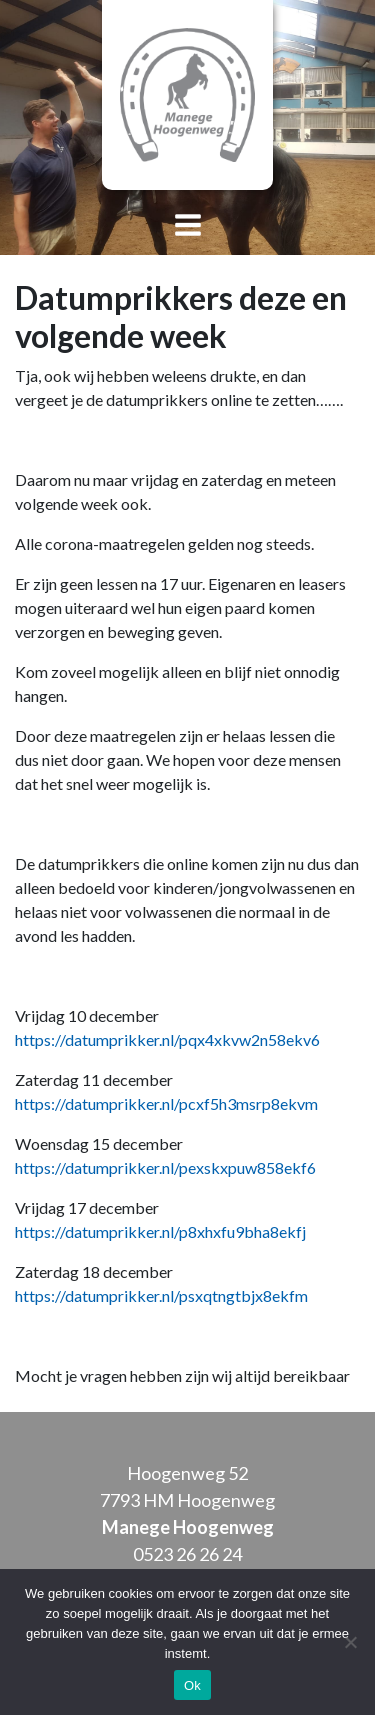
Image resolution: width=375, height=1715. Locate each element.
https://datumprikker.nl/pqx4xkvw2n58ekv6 (167, 1039)
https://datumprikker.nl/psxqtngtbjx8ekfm (161, 1295)
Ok (192, 1685)
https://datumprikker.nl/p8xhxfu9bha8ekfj (160, 1231)
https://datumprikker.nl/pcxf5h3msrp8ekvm (166, 1103)
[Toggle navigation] (187, 226)
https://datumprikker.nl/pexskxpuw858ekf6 (165, 1167)
